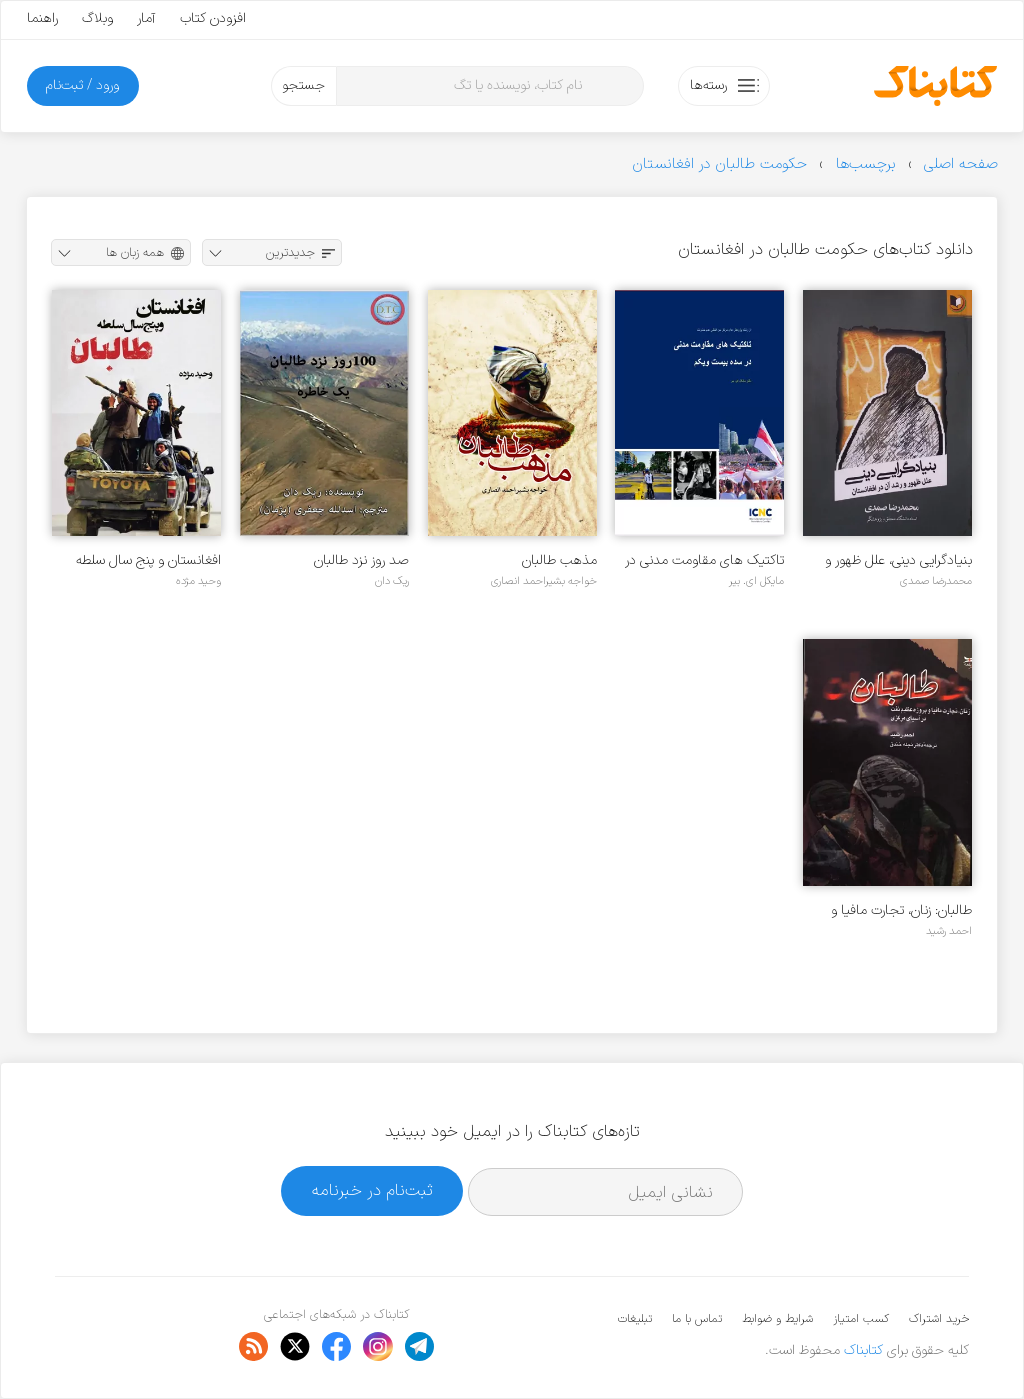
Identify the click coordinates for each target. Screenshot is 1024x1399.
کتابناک (863, 1350)
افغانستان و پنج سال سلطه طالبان (148, 560)
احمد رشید (949, 931)
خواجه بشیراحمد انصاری (544, 581)
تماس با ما (697, 1319)
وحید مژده (198, 581)
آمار (146, 18)
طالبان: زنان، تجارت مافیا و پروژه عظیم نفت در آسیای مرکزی (901, 910)
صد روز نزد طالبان (361, 560)
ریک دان (392, 581)
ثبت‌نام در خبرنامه (372, 1190)
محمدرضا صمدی (936, 581)
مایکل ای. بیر (756, 581)
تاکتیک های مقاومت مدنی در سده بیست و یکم (704, 560)
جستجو (303, 85)
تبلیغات (635, 1319)
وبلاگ (97, 18)
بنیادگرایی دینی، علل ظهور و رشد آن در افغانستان (898, 560)
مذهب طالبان (559, 560)
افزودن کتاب (213, 18)
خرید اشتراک (939, 1319)
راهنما (42, 18)
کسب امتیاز (861, 1319)
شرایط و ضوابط (777, 1319)
